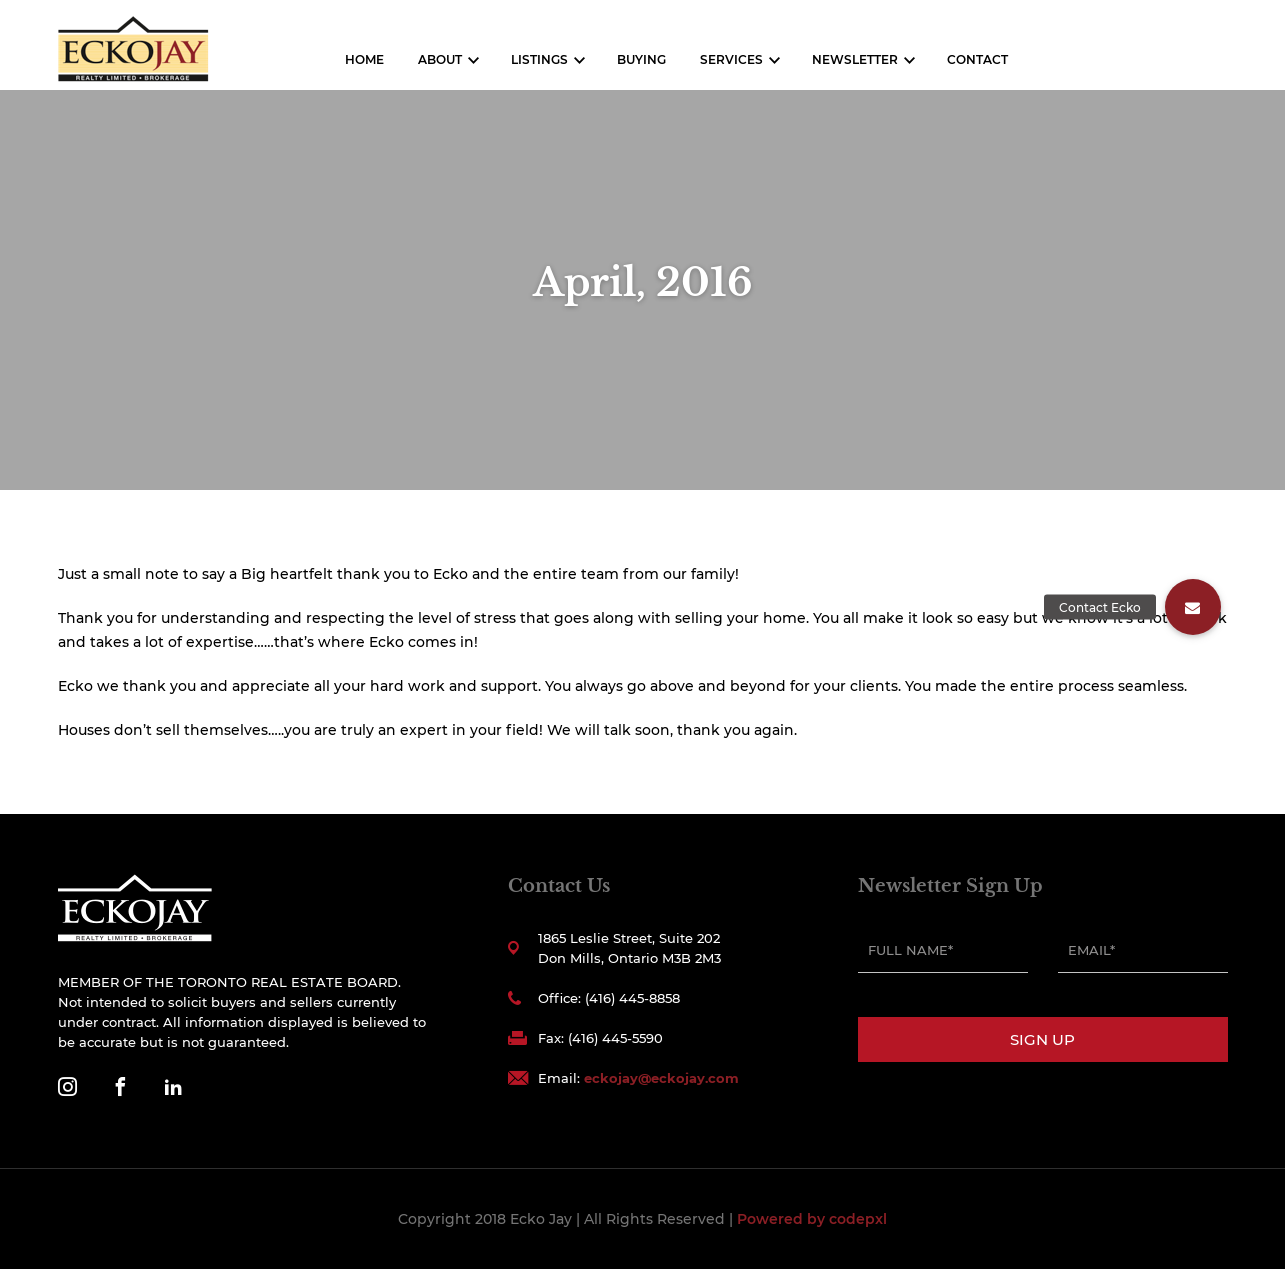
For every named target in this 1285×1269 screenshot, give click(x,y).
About (440, 59)
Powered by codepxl (812, 1219)
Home (364, 59)
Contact (977, 59)
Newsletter (855, 59)
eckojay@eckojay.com (661, 1078)
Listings (539, 59)
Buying (641, 59)
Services (731, 59)
